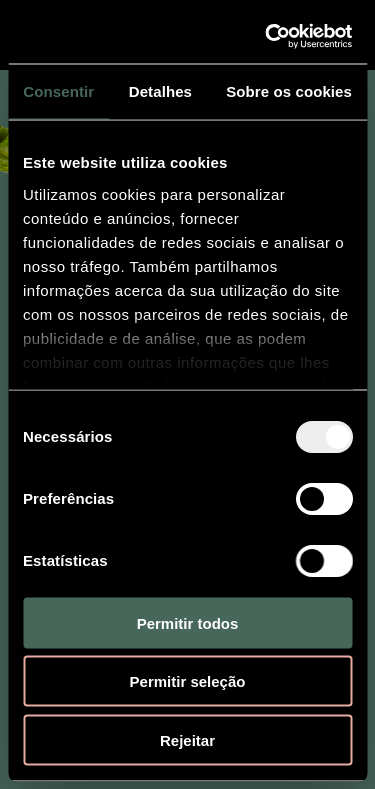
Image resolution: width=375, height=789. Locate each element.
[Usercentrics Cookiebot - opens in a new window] (267, 36)
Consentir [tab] (58, 91)
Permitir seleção (188, 681)
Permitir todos (188, 622)
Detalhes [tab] (160, 91)
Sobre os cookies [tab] (289, 91)
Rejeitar (187, 739)
